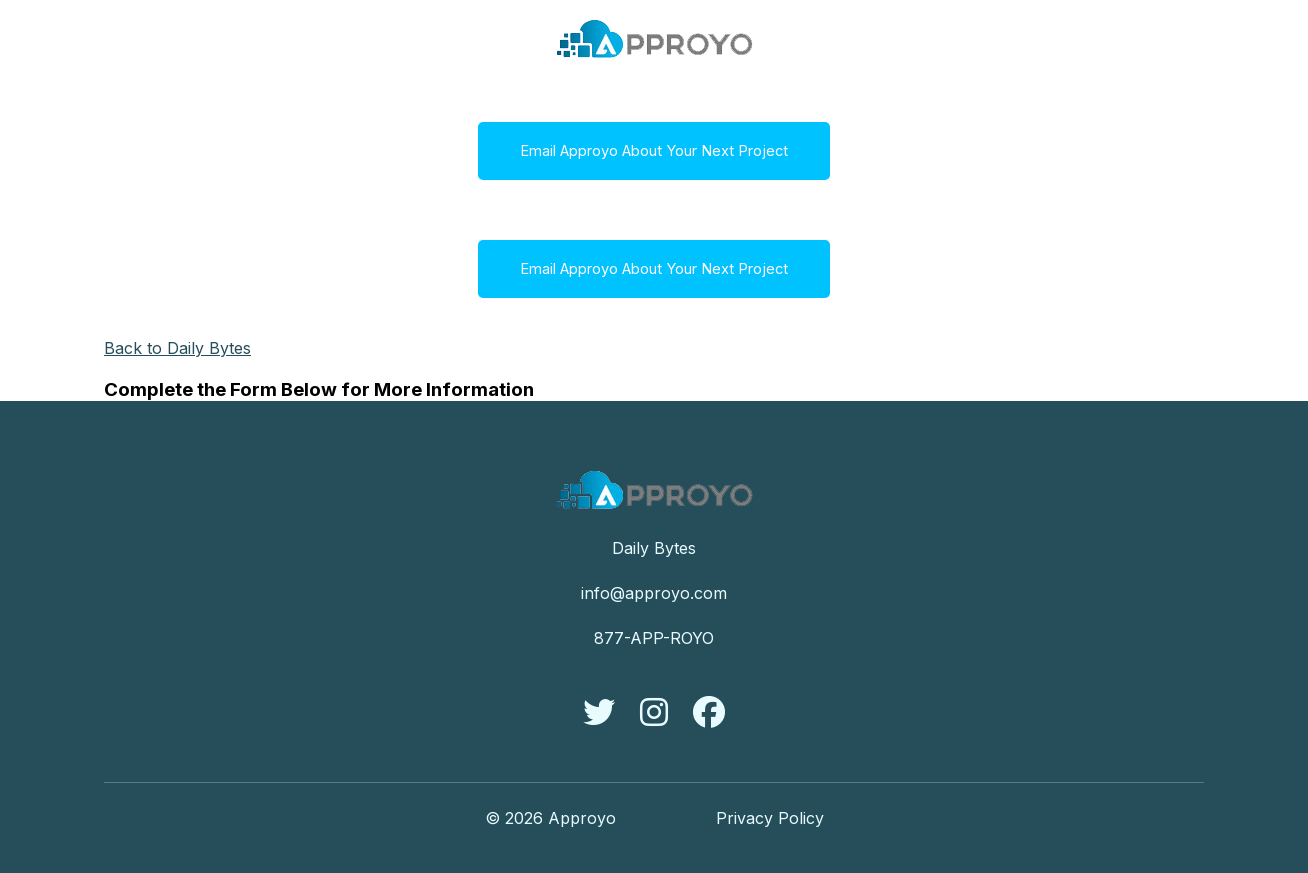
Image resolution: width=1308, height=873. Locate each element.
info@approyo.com (654, 593)
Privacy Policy (770, 818)
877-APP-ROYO (654, 638)
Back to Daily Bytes (177, 348)
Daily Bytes (654, 548)
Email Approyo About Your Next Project (654, 151)
